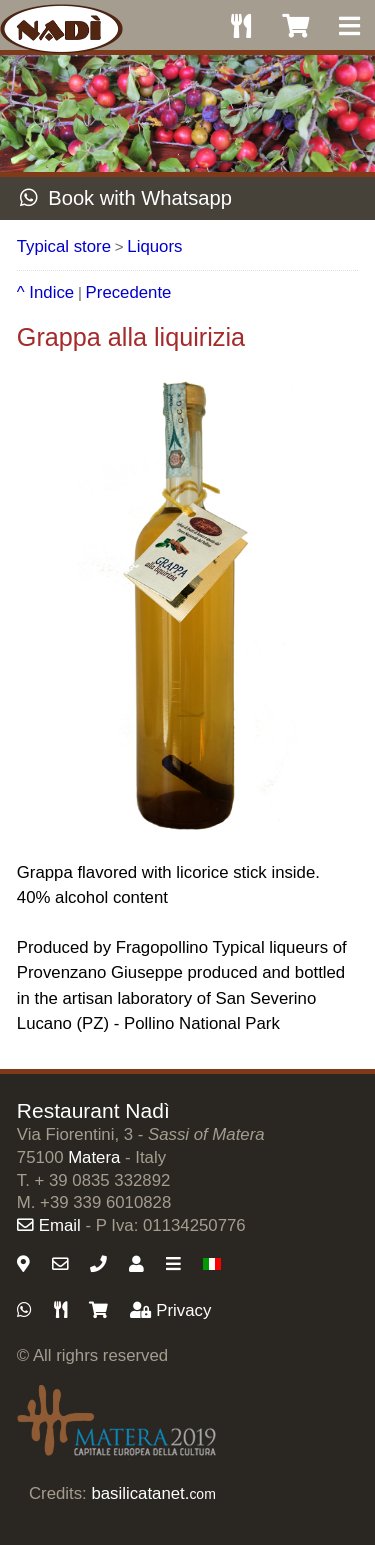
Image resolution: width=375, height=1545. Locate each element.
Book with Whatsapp (126, 198)
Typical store (64, 246)
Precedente (129, 292)
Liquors (154, 246)
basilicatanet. (153, 1493)
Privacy (170, 1310)
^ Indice (45, 292)
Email (49, 1225)
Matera (94, 1157)
